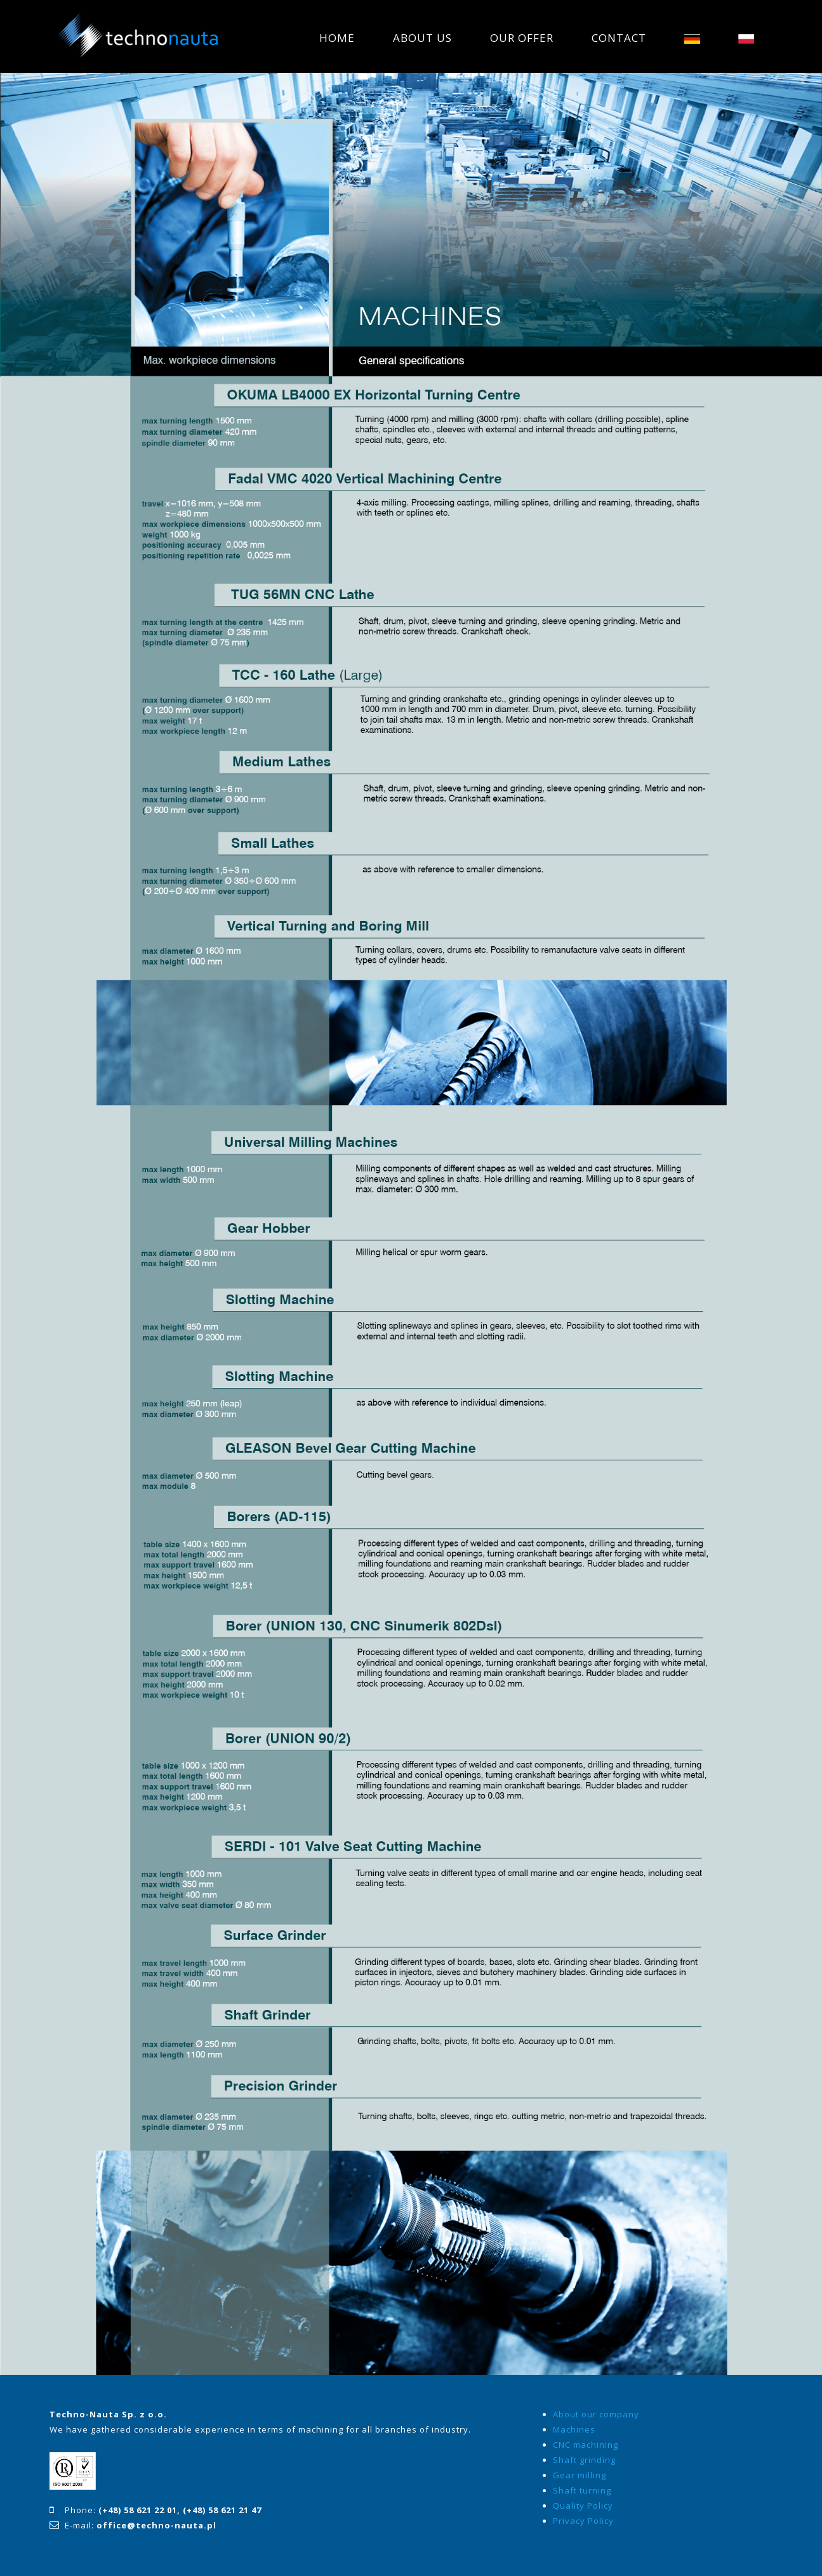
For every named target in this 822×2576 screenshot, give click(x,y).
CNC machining (585, 2444)
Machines (574, 2429)
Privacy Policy (583, 2520)
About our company (596, 2414)
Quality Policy (583, 2505)
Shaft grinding (584, 2460)
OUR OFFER (522, 37)
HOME (337, 37)
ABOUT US (422, 37)
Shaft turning (582, 2490)
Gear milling (579, 2475)
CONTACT (619, 37)
